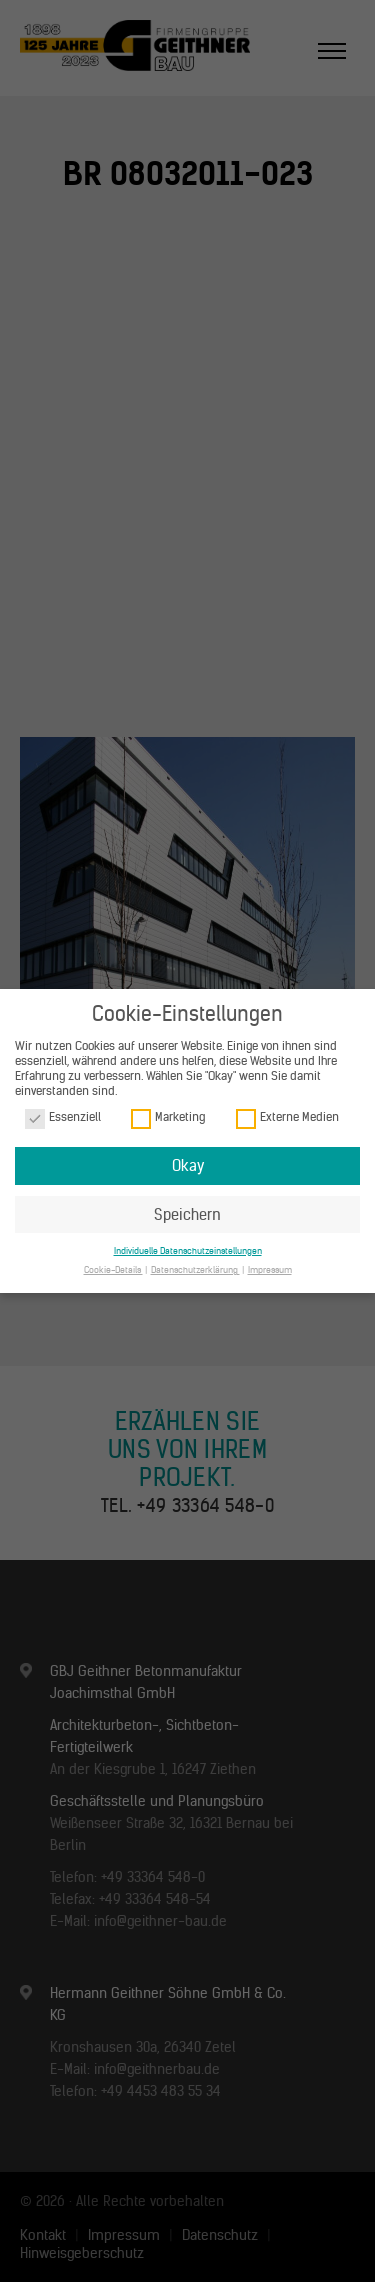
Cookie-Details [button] (113, 1269)
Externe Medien (287, 1117)
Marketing (168, 1117)
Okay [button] (188, 1165)
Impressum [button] (270, 1269)
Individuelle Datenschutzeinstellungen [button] (188, 1250)
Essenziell (63, 1117)
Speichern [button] (187, 1214)
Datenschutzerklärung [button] (195, 1269)
